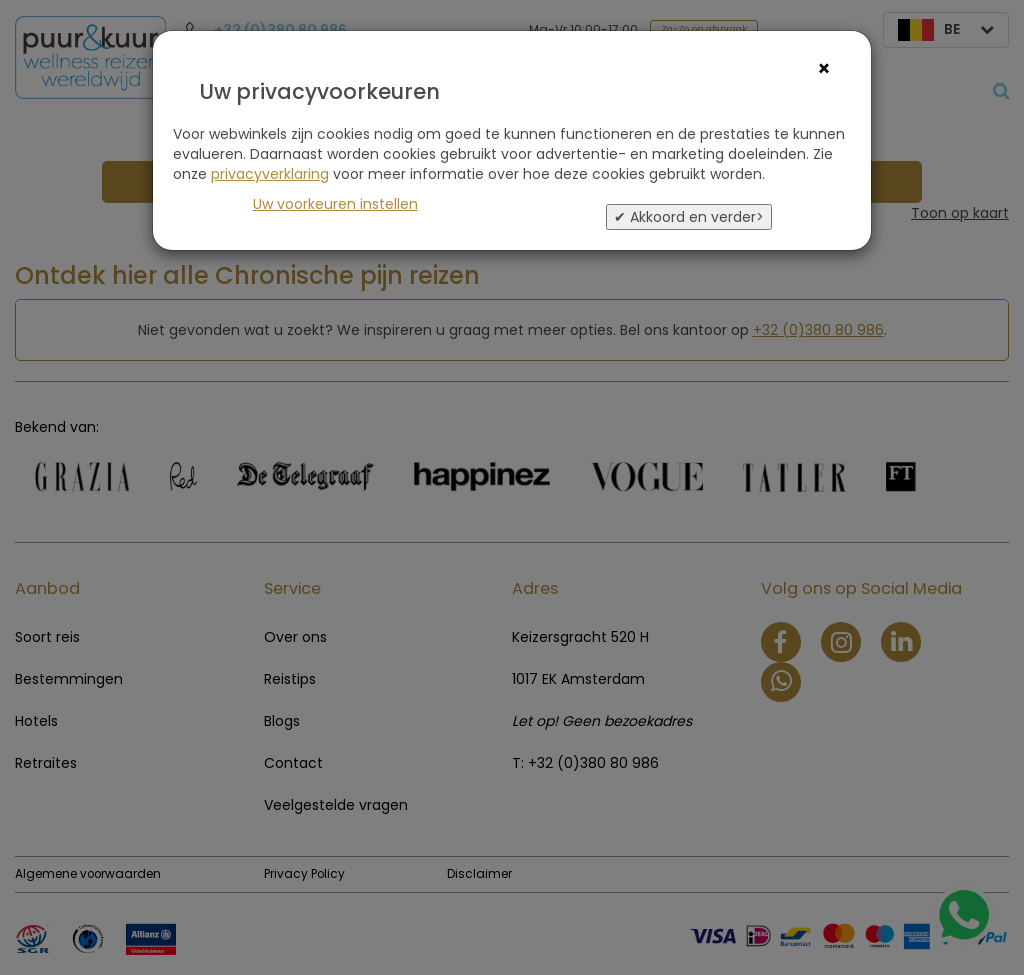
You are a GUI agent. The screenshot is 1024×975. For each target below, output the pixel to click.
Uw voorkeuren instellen (335, 204)
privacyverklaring (270, 174)
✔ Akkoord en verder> (689, 217)
